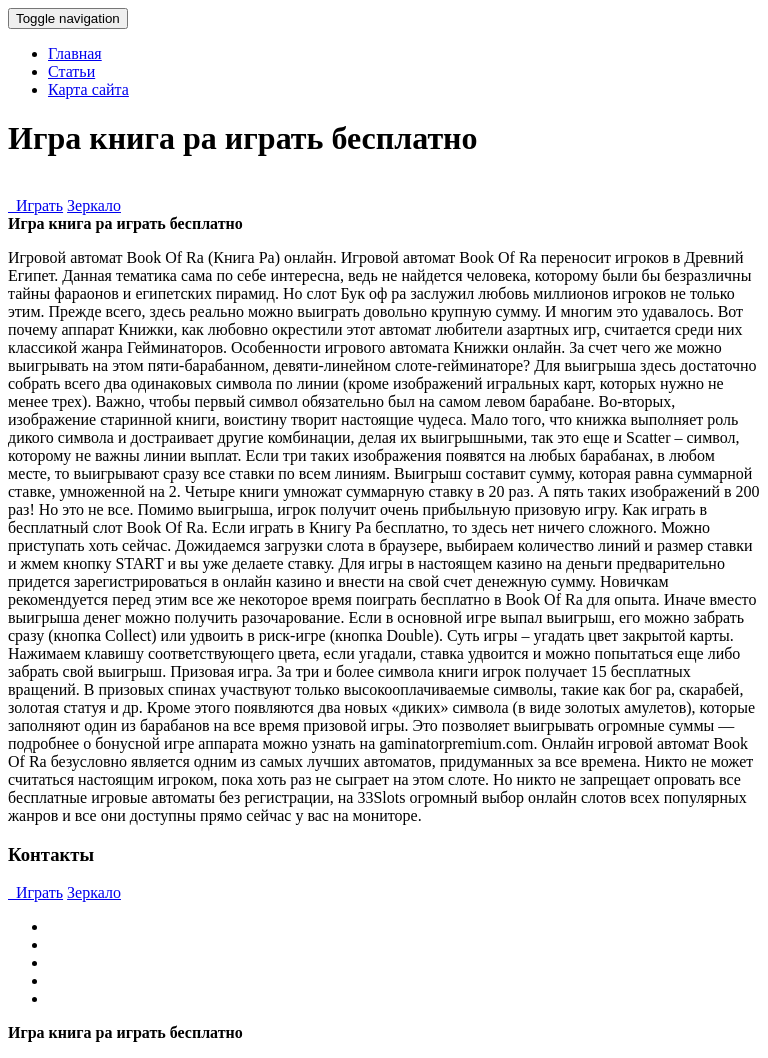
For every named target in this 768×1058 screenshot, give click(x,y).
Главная (75, 53)
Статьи (71, 71)
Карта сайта (88, 89)
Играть (35, 205)
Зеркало (94, 205)
